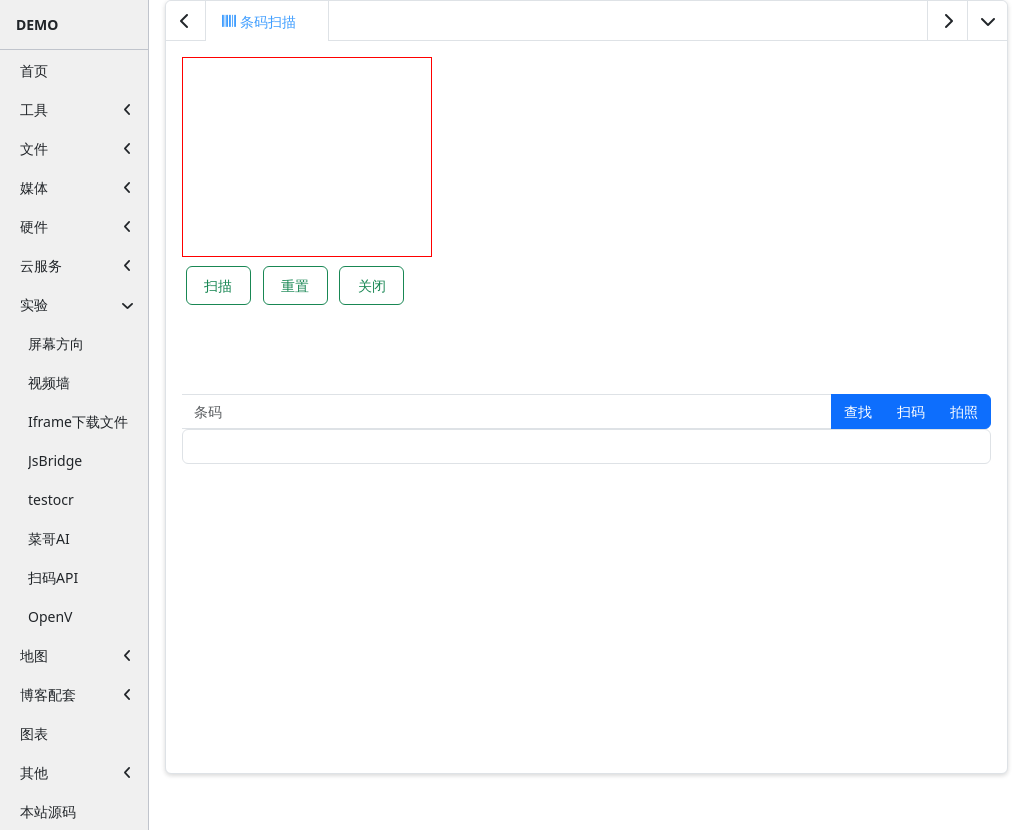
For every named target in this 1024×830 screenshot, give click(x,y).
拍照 (964, 411)
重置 (295, 285)
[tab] (267, 21)
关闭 (372, 285)
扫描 (218, 285)
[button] (858, 411)
